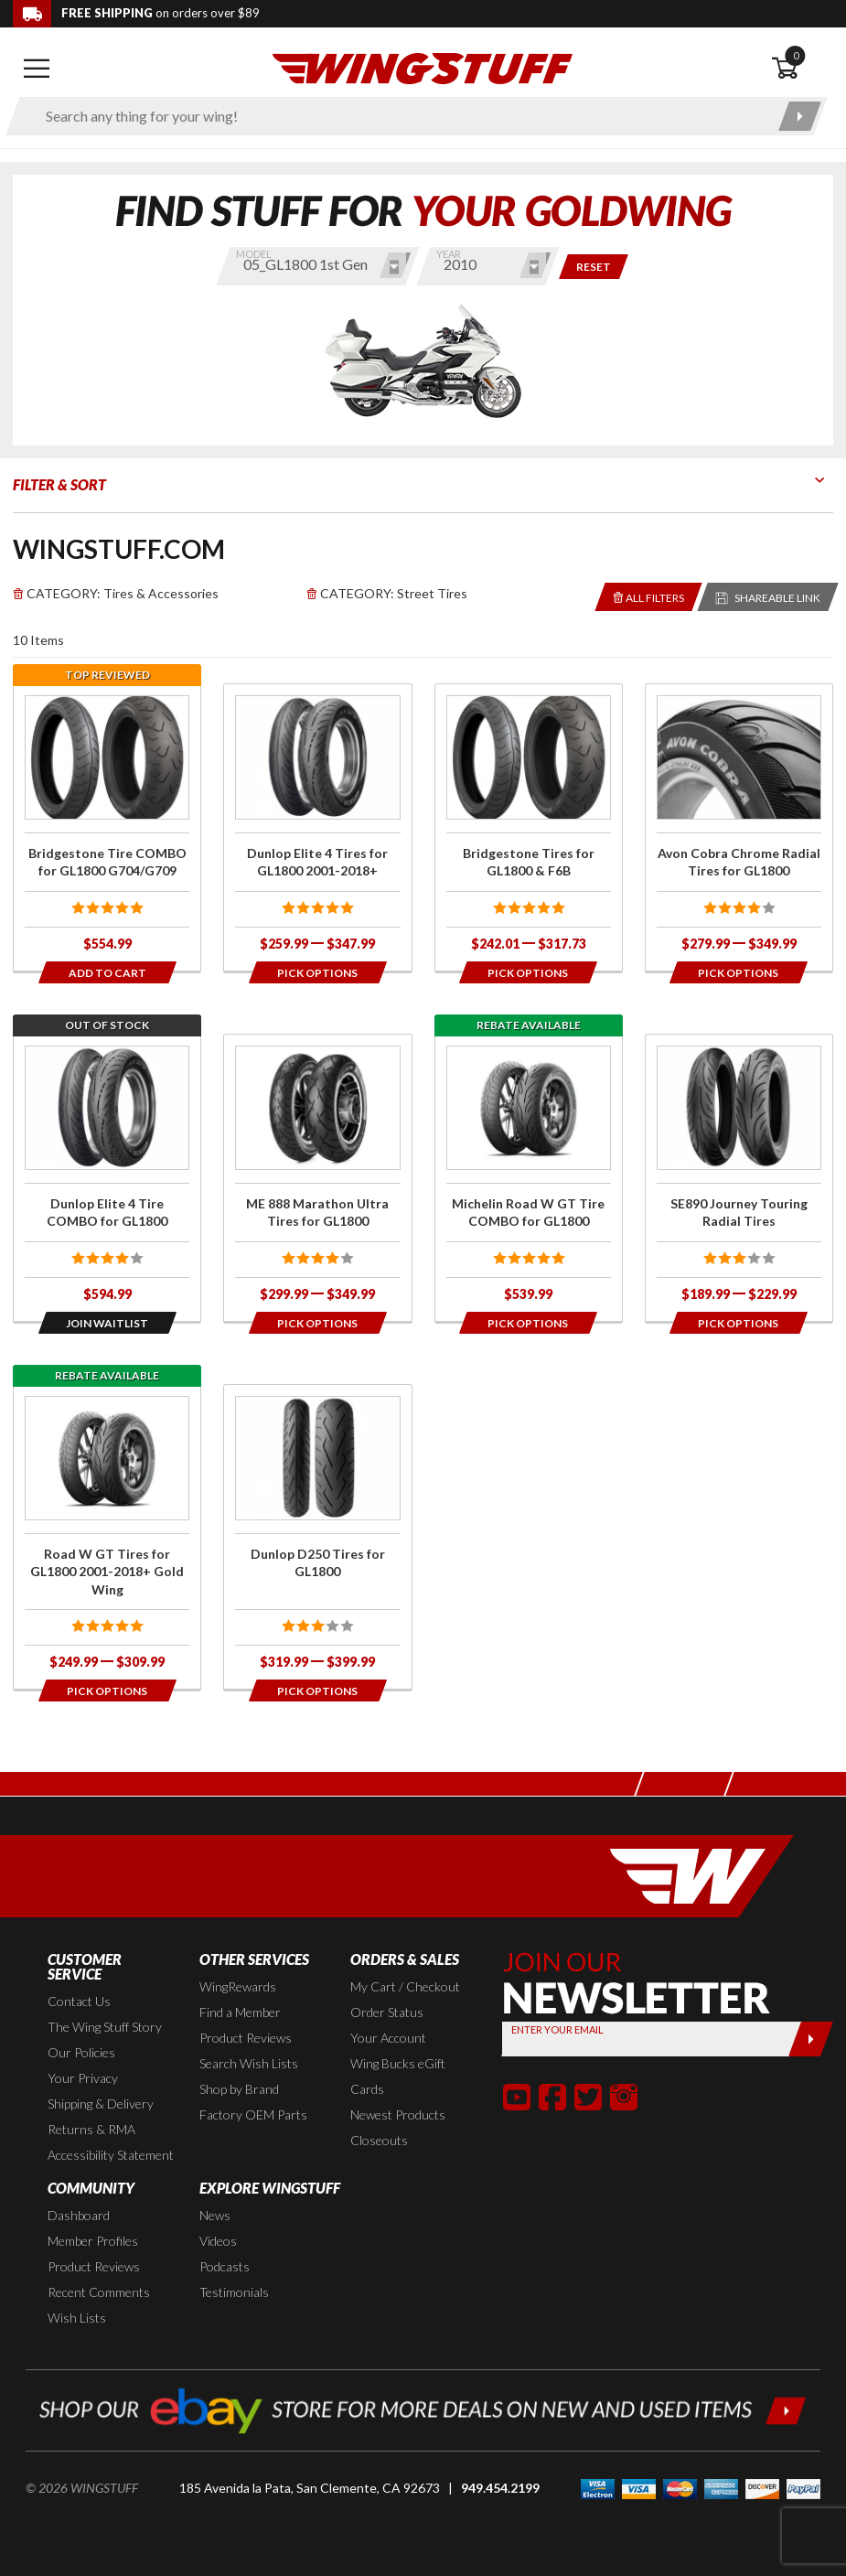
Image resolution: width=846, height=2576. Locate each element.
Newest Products (397, 2114)
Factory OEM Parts (253, 2114)
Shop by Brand (239, 2089)
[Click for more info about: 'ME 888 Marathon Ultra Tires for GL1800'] (317, 1178)
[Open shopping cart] (802, 68)
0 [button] (795, 55)
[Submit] (810, 2039)
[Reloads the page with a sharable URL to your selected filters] (768, 597)
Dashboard (79, 2215)
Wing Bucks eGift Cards (397, 2076)
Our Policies (81, 2052)
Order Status (386, 2012)
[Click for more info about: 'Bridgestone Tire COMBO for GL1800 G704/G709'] (107, 827)
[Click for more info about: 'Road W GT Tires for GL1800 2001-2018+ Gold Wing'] (107, 1537)
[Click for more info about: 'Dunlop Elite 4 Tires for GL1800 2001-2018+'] (317, 827)
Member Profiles (93, 2241)
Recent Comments (99, 2292)
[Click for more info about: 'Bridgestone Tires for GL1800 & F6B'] (528, 827)
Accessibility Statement (111, 2155)
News (214, 2215)
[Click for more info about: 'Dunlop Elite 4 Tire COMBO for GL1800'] (107, 1178)
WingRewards (237, 1986)
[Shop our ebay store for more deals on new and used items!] (423, 2408)
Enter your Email (557, 2029)
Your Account (388, 2037)
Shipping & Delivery (101, 2103)
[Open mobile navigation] (37, 68)
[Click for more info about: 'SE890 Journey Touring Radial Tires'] (739, 1178)
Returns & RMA (91, 2129)
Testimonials (234, 2292)
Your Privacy (83, 2078)
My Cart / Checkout (405, 1986)
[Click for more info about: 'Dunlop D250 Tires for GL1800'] (317, 1537)
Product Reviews (245, 2037)
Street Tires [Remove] (386, 593)
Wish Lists (77, 2317)
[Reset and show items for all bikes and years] (593, 266)
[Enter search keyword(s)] (400, 116)
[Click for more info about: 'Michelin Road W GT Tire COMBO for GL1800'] (528, 1178)
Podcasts (224, 2266)
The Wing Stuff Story (105, 2026)
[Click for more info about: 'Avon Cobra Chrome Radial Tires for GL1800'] (739, 827)
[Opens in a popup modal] (318, 972)
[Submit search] (799, 116)
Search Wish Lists (248, 2063)
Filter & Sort (59, 484)
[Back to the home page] (422, 67)
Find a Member (240, 2012)
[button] (516, 2096)
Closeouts (379, 2140)
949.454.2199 (500, 2488)
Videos (218, 2241)
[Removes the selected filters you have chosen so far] (648, 597)
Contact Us (79, 2001)
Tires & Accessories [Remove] (116, 593)
